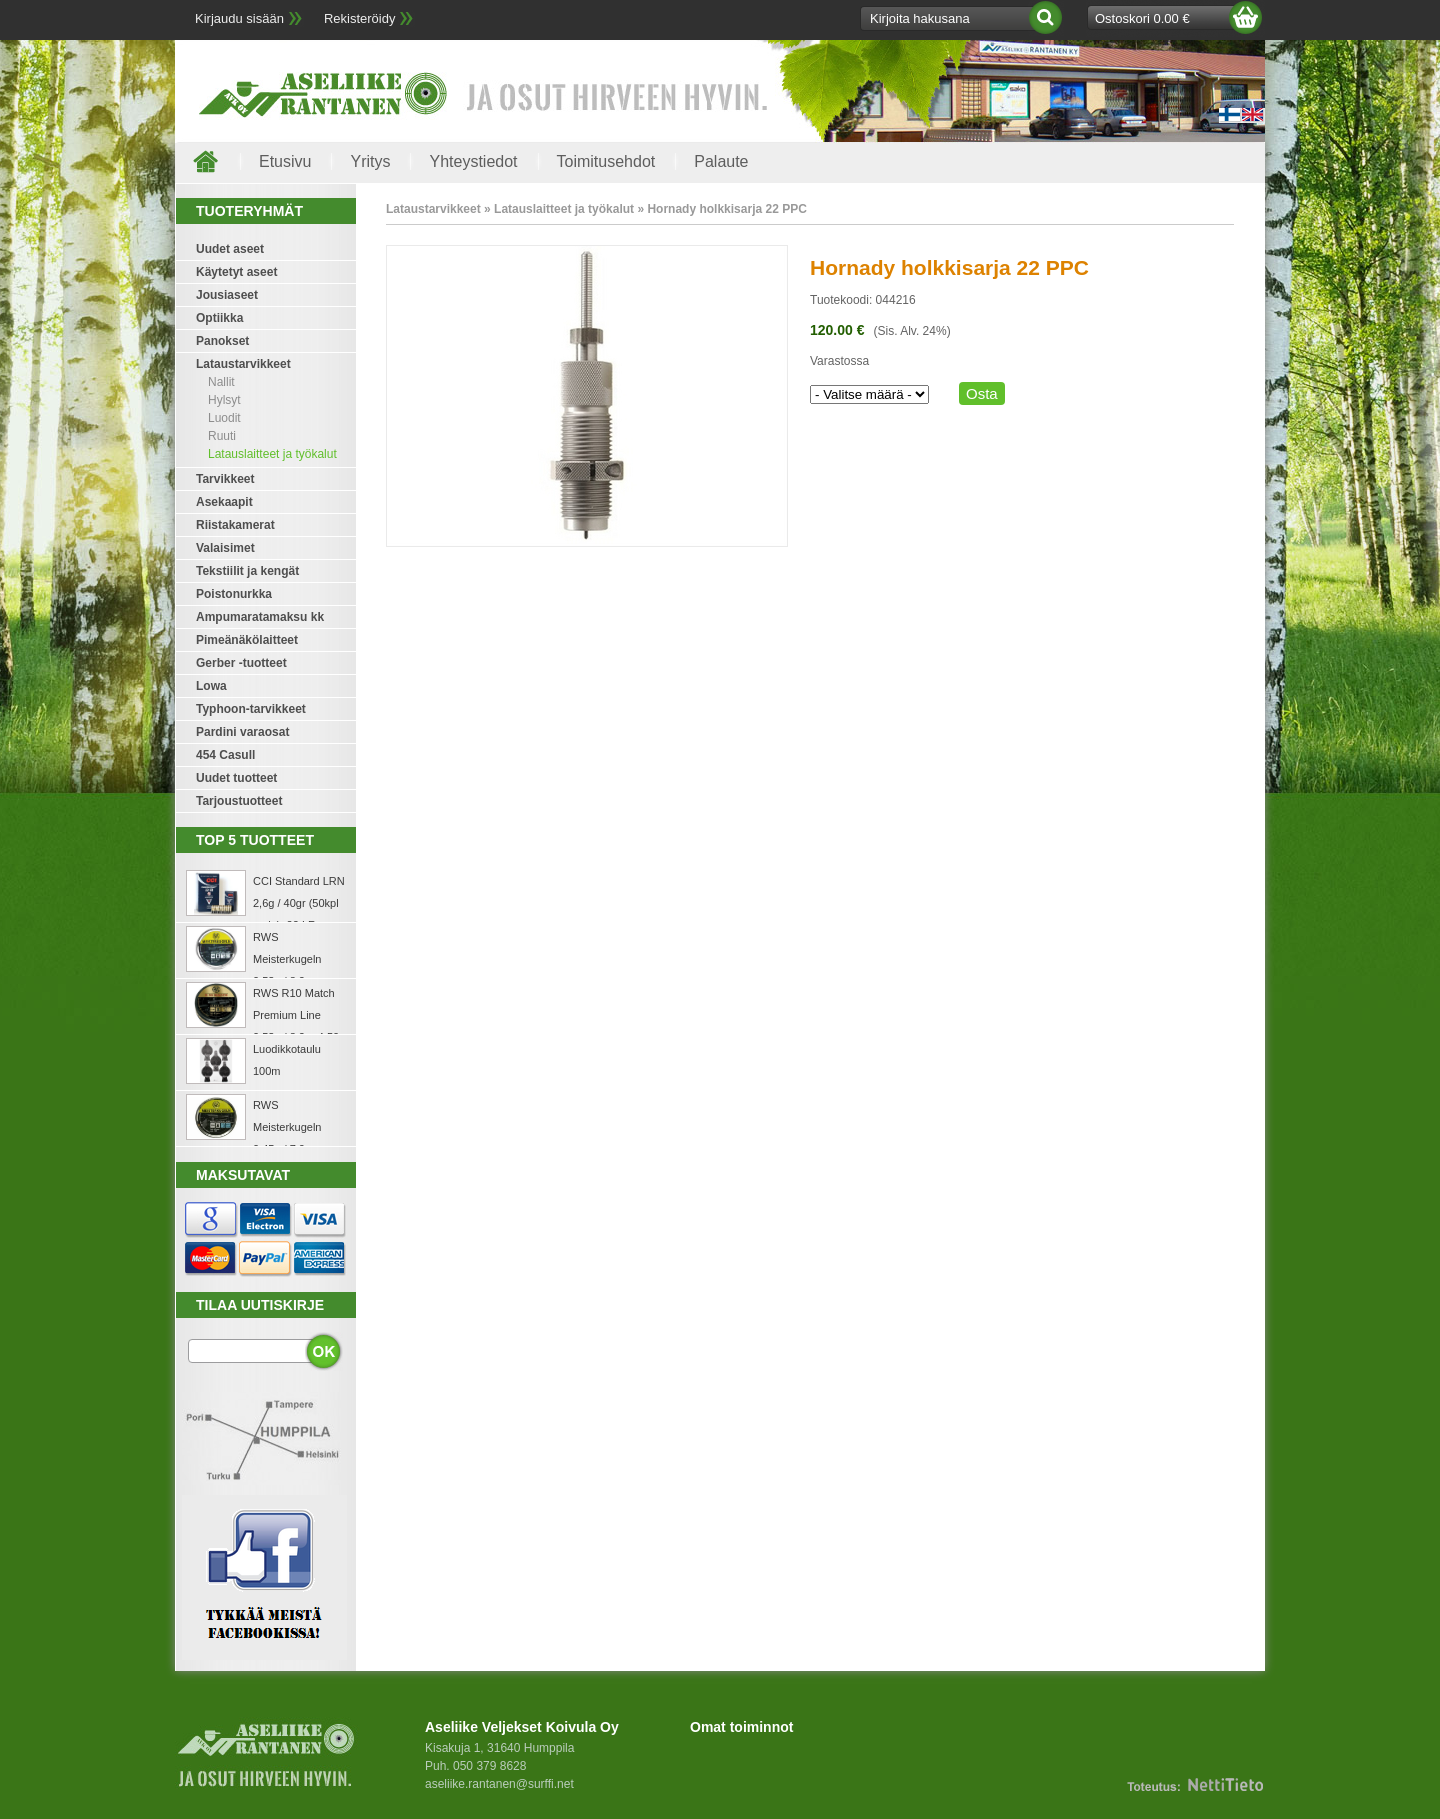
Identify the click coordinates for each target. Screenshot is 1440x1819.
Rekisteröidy (360, 18)
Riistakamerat (235, 525)
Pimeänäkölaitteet (247, 640)
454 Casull (225, 755)
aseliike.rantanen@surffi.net (499, 1784)
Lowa (211, 686)
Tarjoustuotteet (239, 801)
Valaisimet (225, 548)
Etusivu (285, 161)
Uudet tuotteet (236, 778)
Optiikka (219, 318)
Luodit (224, 418)
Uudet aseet (230, 249)
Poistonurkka (234, 594)
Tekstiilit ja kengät (247, 571)
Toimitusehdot (606, 161)
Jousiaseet (227, 295)
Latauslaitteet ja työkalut (272, 454)
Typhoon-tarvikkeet (251, 709)
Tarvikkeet (225, 479)
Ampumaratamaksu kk (260, 617)
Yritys (370, 161)
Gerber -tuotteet (241, 663)
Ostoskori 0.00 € (1142, 18)
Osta (982, 393)
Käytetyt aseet (236, 272)
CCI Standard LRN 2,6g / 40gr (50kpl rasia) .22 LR (299, 903)
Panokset (222, 341)
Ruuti (222, 436)
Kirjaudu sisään (239, 18)
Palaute (721, 161)
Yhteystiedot (473, 161)
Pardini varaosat (242, 732)
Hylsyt (224, 400)
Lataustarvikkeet (243, 364)
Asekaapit (224, 502)
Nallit (221, 382)
